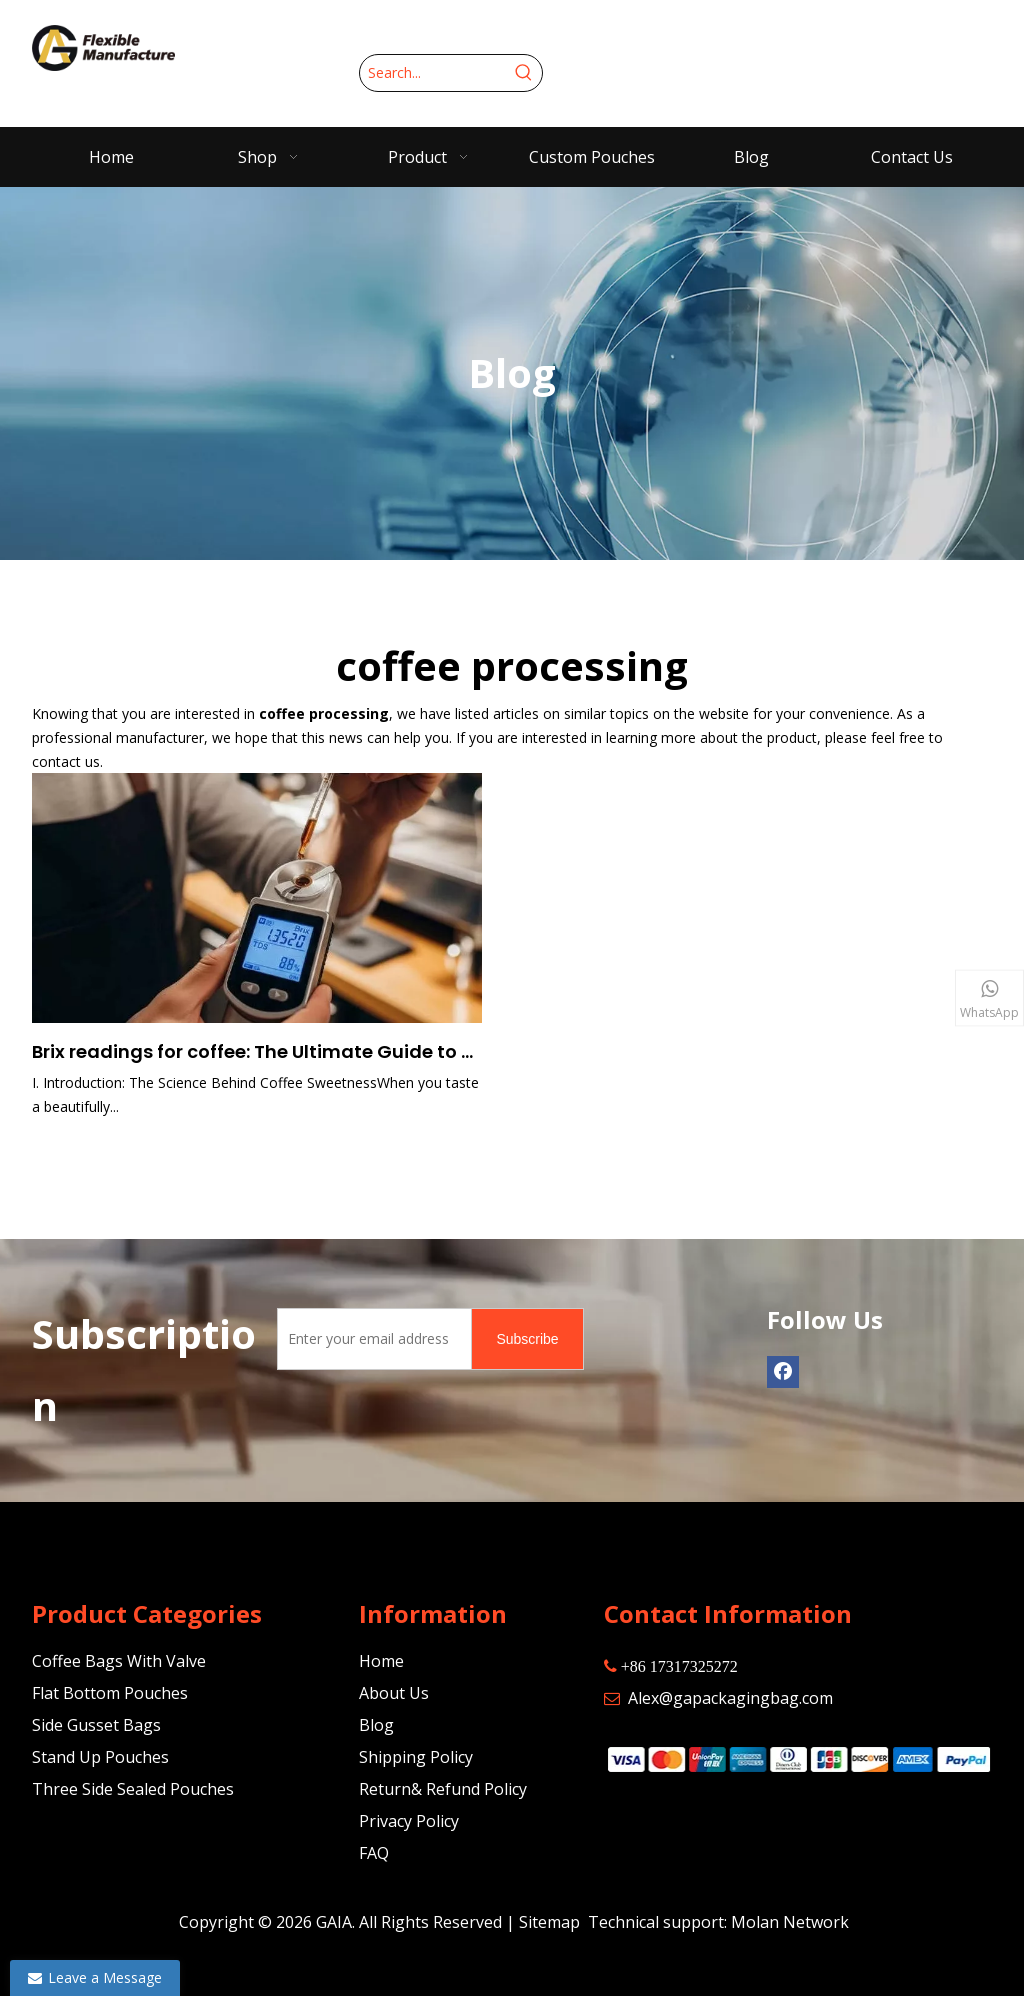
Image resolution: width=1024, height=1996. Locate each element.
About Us (394, 1693)
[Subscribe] (527, 1339)
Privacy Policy (409, 1821)
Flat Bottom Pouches (110, 1693)
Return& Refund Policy (443, 1789)
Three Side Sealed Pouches (133, 1789)
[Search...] (433, 73)
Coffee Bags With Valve (119, 1661)
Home (381, 1661)
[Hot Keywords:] (524, 73)
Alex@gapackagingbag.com (730, 1698)
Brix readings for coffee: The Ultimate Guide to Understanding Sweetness (257, 1051)
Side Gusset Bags (96, 1725)
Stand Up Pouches (100, 1757)
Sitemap (549, 1922)
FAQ (374, 1853)
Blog (376, 1725)
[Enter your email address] (370, 1339)
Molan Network (790, 1922)
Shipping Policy (416, 1757)
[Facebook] (783, 1372)
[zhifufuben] (798, 1758)
